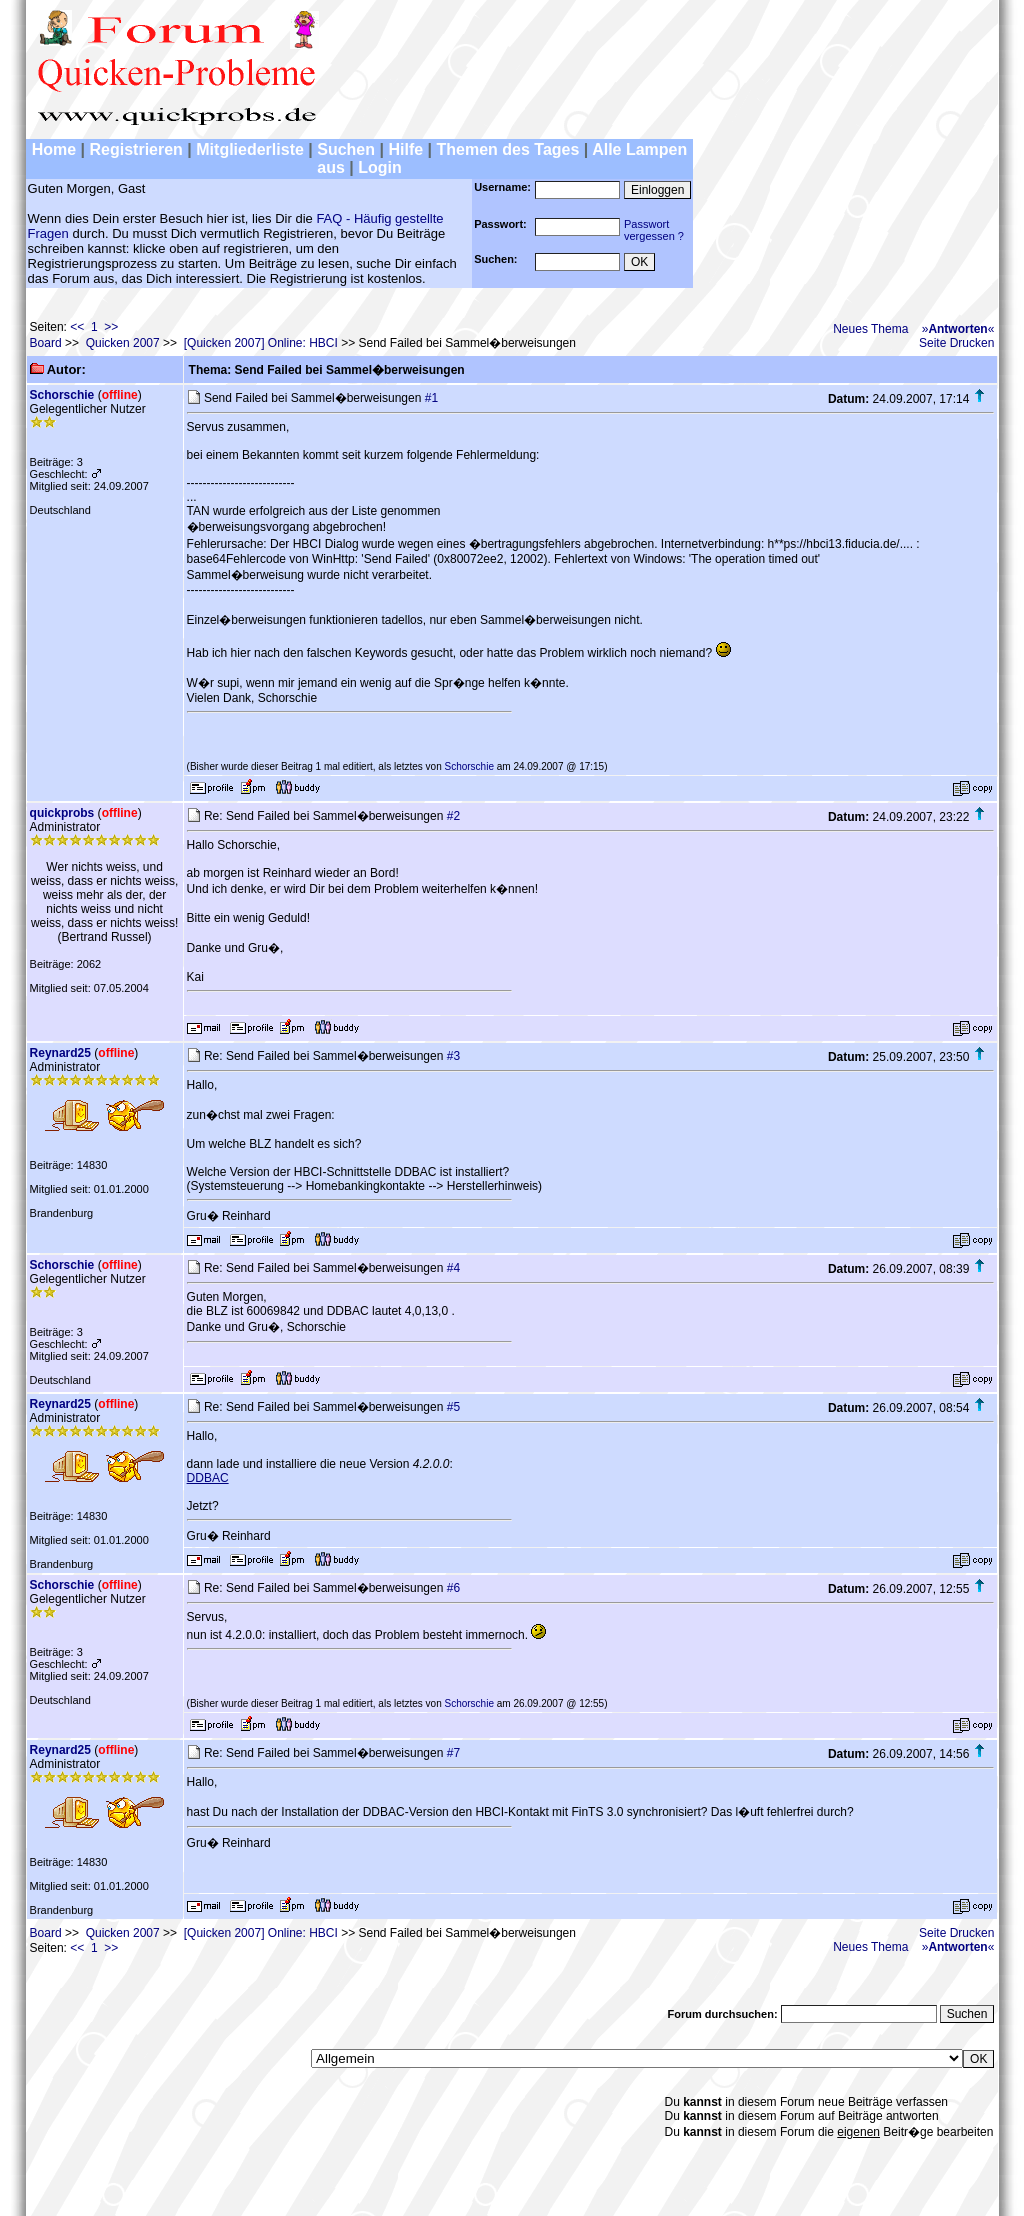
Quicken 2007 (123, 343)
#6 (453, 1588)
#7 (453, 1753)
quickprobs (62, 813)
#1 (431, 398)
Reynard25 (60, 1053)
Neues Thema (870, 329)
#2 (453, 816)
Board (46, 343)
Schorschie (62, 395)
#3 (453, 1056)
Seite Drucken (956, 343)
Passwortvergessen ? (654, 230)
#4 (453, 1268)
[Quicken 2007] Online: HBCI (261, 343)
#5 (453, 1407)
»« (958, 329)
